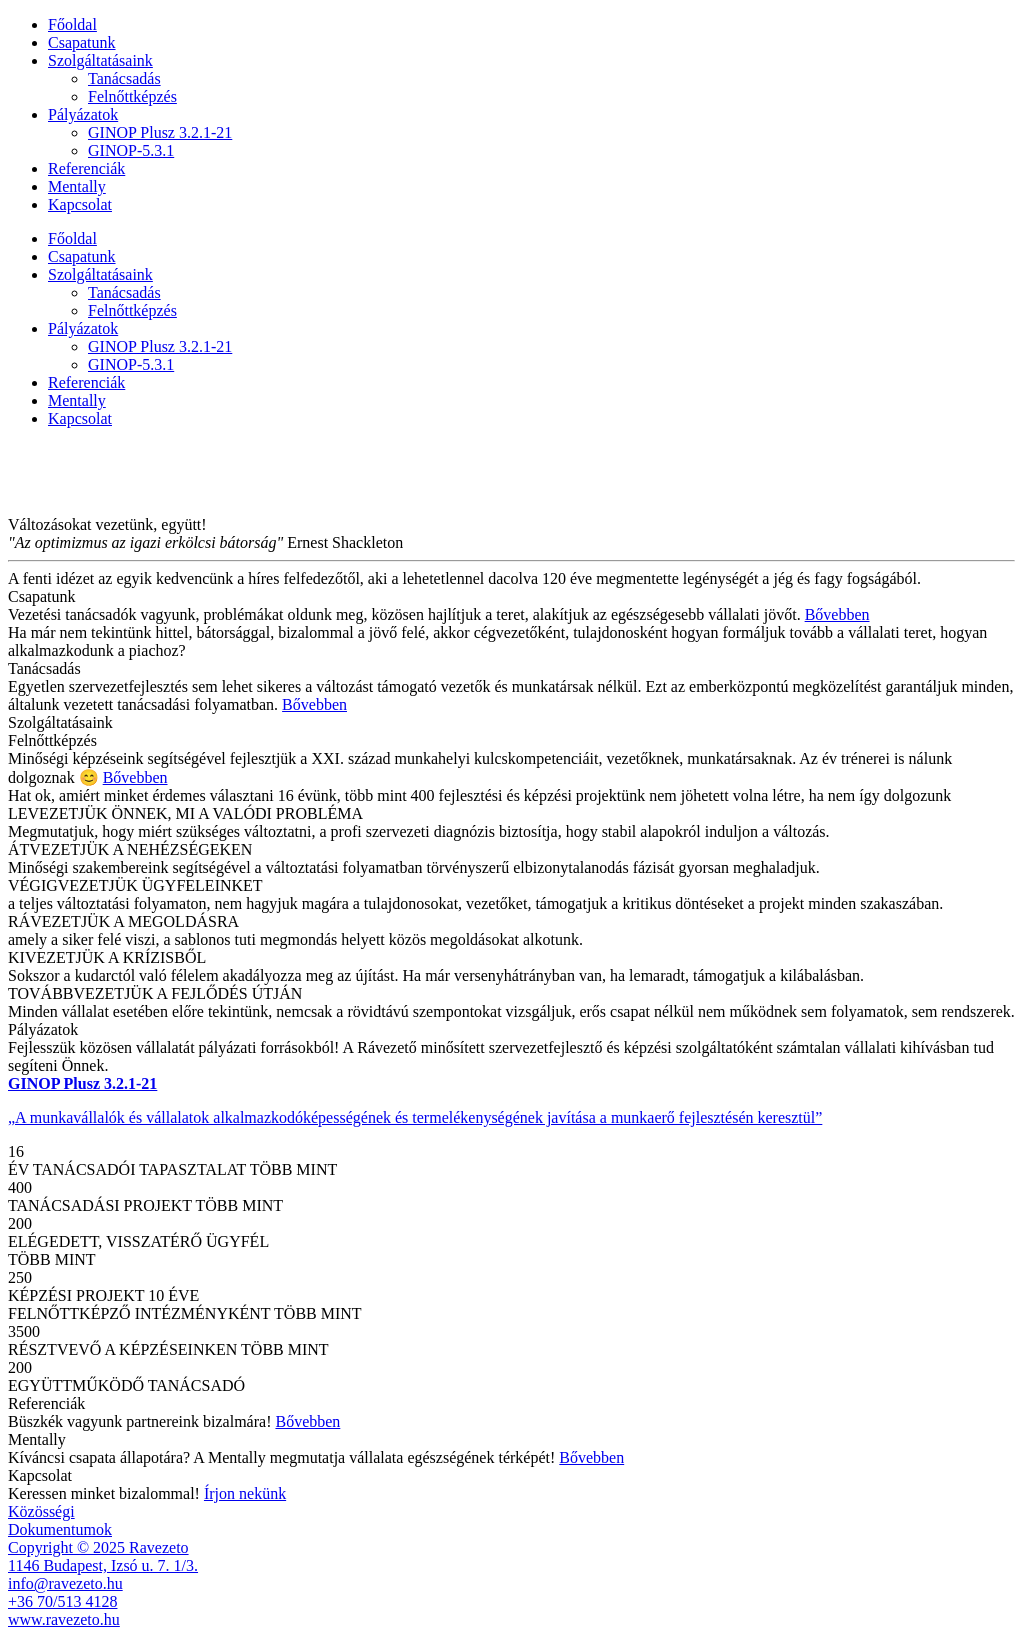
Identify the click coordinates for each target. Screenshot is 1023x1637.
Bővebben (837, 614)
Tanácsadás (124, 78)
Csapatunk (82, 42)
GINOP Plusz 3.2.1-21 (160, 132)
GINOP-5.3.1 (131, 150)
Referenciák (86, 168)
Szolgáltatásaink (100, 60)
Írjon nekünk (245, 1493)
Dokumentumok (60, 1529)
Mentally (77, 186)
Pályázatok (83, 114)
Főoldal (72, 24)
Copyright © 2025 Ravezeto (98, 1547)
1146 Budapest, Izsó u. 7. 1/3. (103, 1565)
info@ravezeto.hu (65, 1583)
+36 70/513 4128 (62, 1601)
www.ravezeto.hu (64, 1619)
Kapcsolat (80, 204)
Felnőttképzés (132, 96)
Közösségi (41, 1511)
